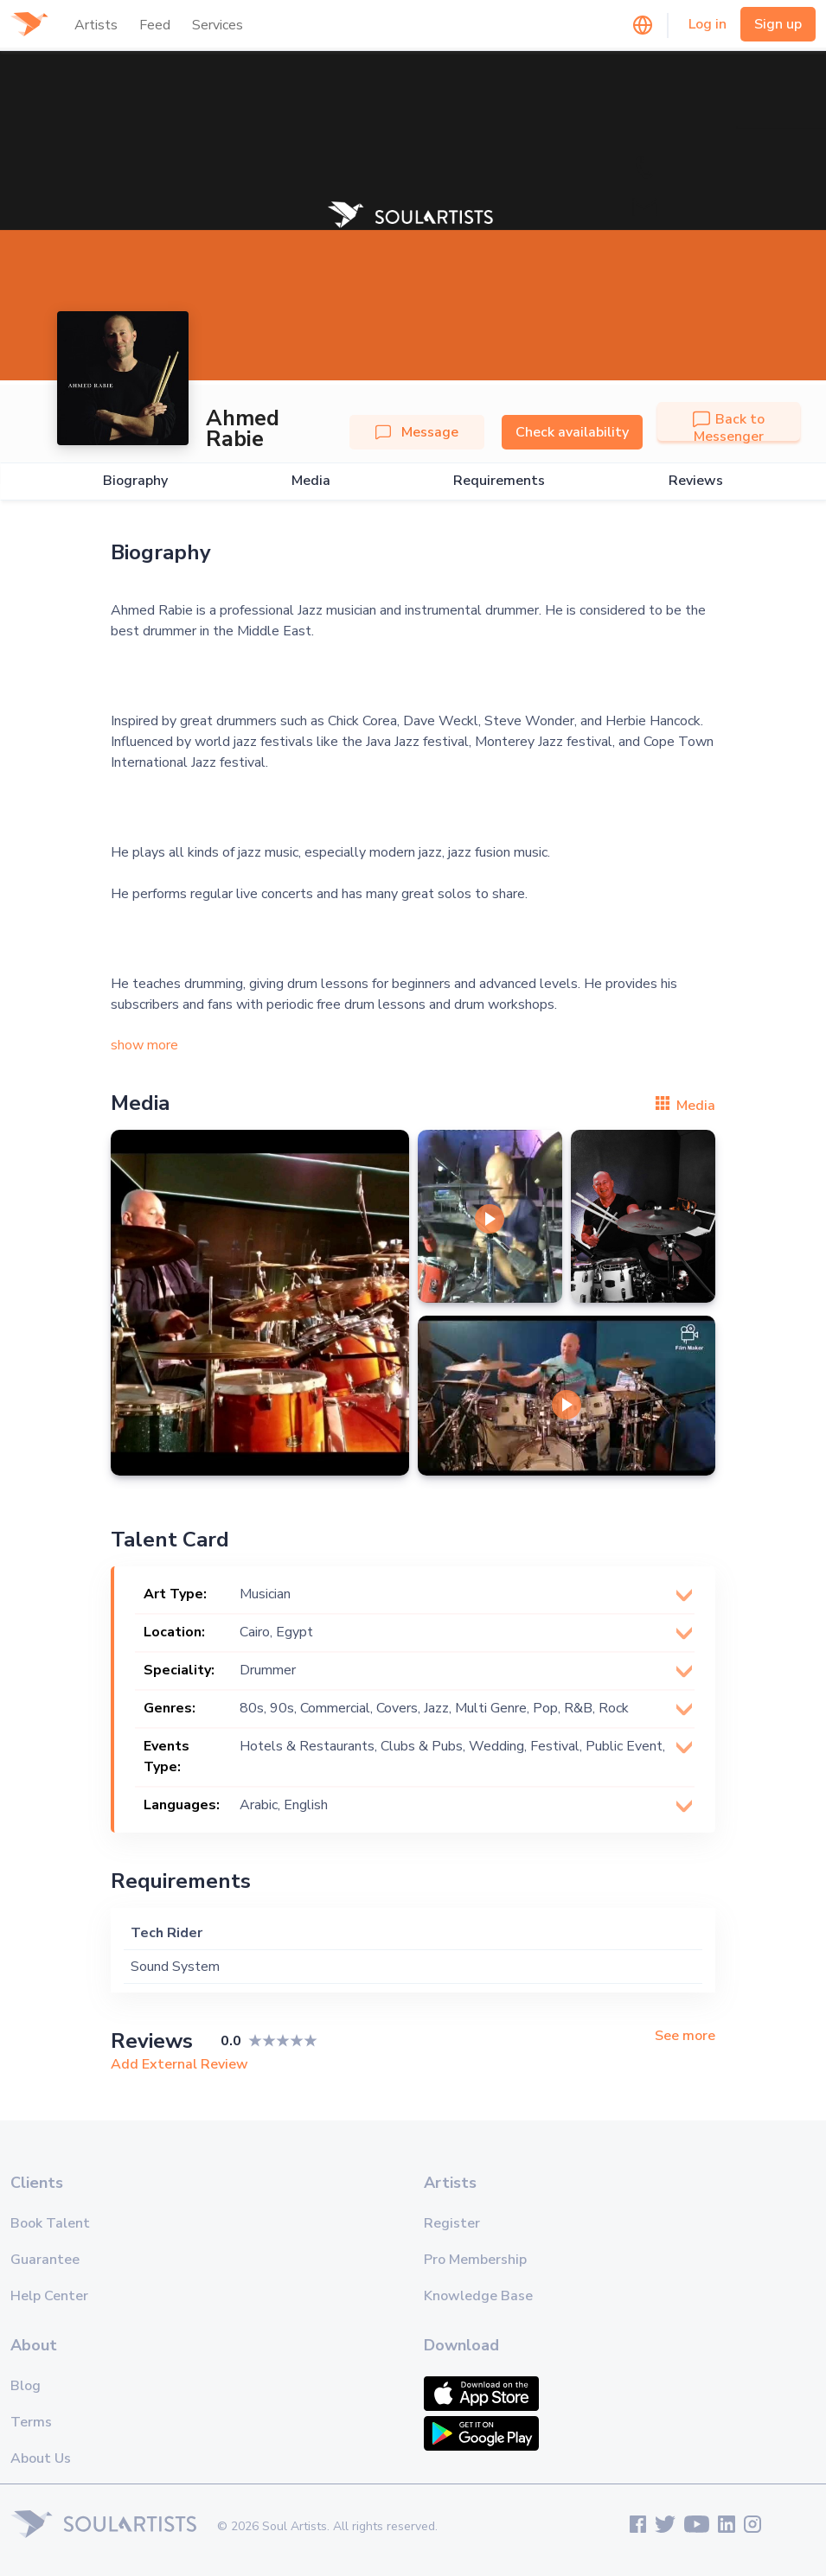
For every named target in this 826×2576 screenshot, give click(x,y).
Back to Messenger (729, 428)
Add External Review (179, 2064)
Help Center (49, 2296)
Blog (25, 2385)
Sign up (778, 24)
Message (416, 432)
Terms (31, 2422)
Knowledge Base (478, 2296)
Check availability (572, 432)
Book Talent (50, 2223)
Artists (96, 25)
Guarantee (45, 2259)
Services (217, 25)
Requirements (499, 481)
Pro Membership (475, 2259)
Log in (707, 24)
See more (685, 2036)
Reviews (696, 481)
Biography (135, 481)
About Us (40, 2458)
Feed (154, 25)
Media (310, 481)
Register (452, 2223)
